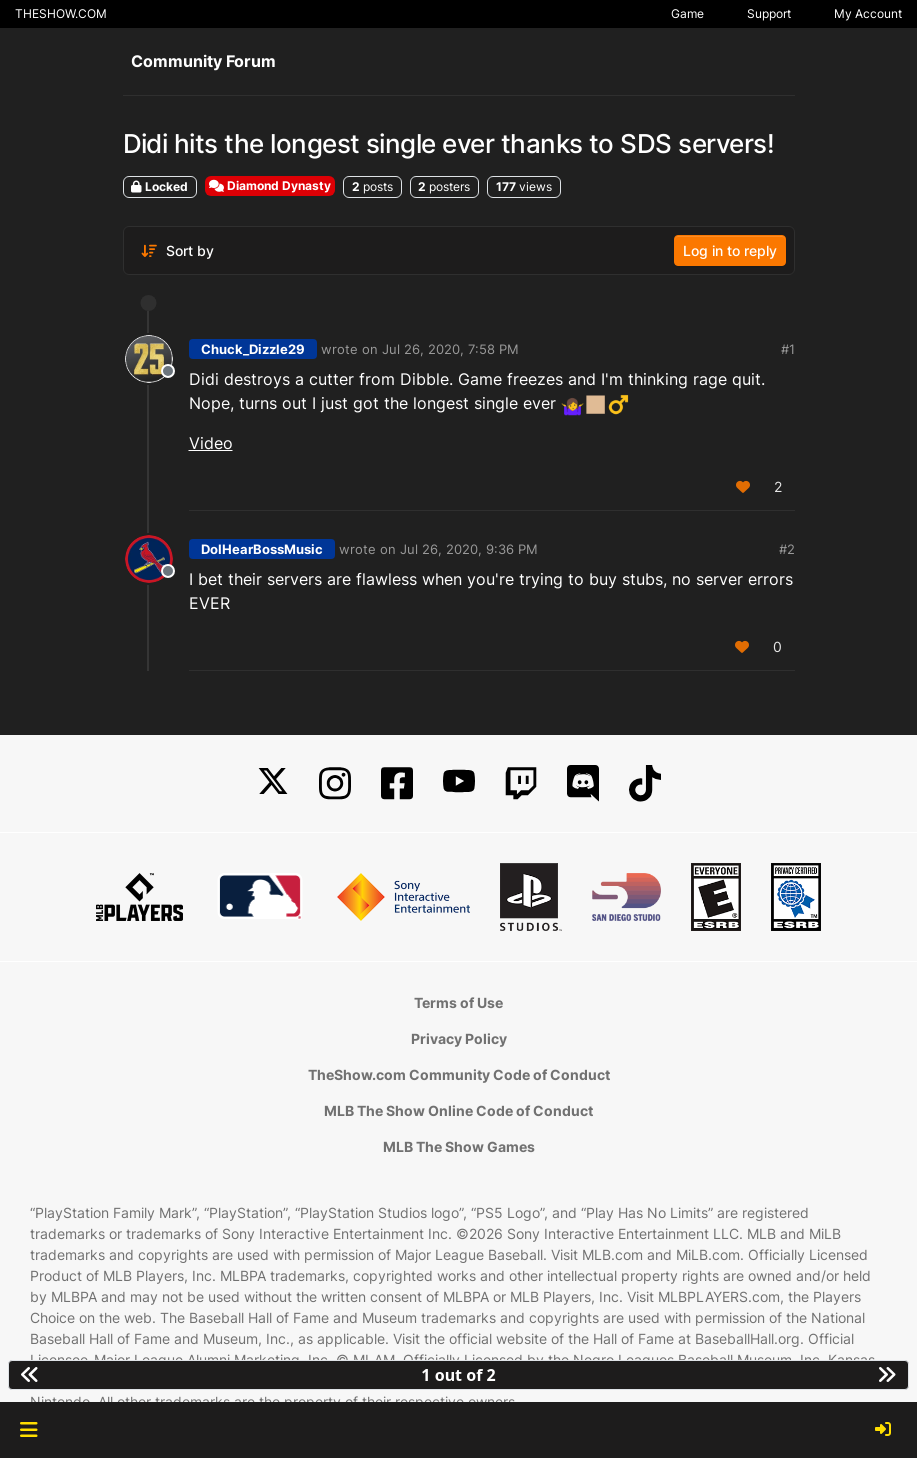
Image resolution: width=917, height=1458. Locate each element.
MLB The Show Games (459, 1146)
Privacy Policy (459, 1038)
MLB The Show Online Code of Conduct (458, 1110)
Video (211, 443)
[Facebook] (397, 783)
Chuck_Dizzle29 (253, 349)
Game (687, 13)
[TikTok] (645, 783)
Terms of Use (458, 1002)
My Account (868, 13)
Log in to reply (730, 250)
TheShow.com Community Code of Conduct (459, 1074)
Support (769, 13)
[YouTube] (459, 783)
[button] (28, 1430)
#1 (788, 349)
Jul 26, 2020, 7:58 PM (450, 349)
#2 (787, 549)
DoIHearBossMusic (262, 549)
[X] (273, 783)
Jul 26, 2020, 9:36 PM (469, 549)
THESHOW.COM (61, 13)
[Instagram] (335, 783)
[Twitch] (521, 783)
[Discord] (583, 783)
